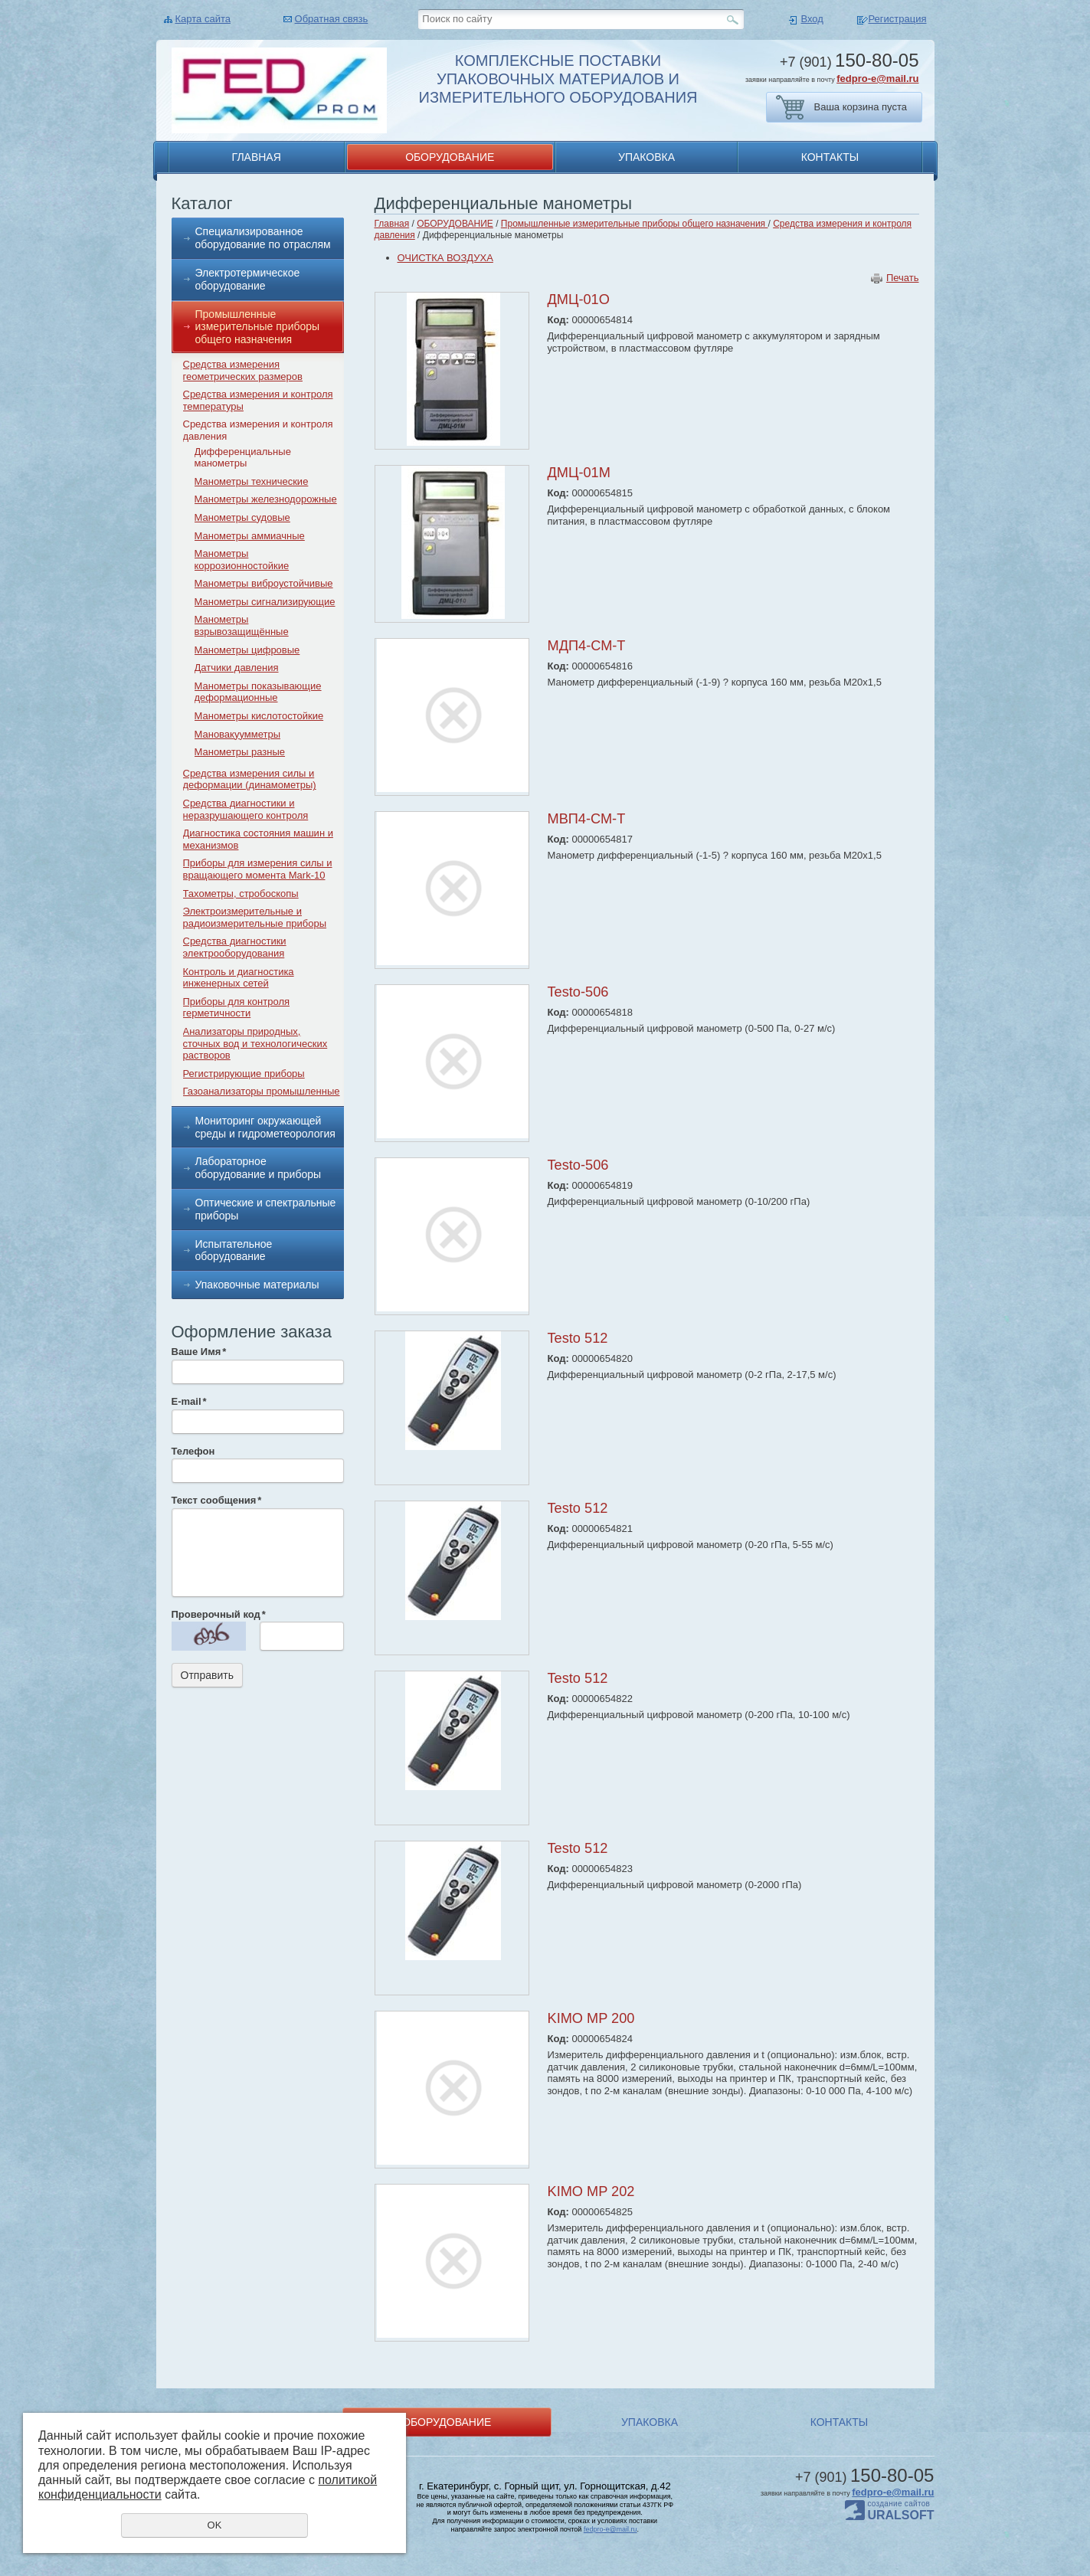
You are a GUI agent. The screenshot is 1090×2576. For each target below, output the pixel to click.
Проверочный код (219, 1614)
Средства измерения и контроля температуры (258, 400)
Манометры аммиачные (250, 536)
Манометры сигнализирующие (265, 601)
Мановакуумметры (238, 734)
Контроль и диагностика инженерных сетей (238, 978)
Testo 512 (578, 1338)
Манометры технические (252, 481)
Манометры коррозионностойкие (242, 559)
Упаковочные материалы (257, 1284)
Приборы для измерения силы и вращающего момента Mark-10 (257, 869)
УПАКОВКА (646, 157)
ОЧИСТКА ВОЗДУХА (445, 257)
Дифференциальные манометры (243, 458)
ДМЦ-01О (579, 299)
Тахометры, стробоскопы (241, 893)
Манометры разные (240, 752)
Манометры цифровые (247, 650)
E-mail (189, 1401)
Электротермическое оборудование (247, 279)
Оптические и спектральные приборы (265, 1209)
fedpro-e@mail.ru (877, 78)
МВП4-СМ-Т (587, 818)
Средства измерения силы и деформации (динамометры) (249, 779)
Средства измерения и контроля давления (258, 430)
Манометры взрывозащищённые (242, 625)
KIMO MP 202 (591, 2191)
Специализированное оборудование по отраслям (263, 237)
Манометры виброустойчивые (264, 583)
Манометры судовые (242, 517)
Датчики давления (237, 667)
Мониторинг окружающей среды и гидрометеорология (265, 1127)
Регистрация (898, 19)
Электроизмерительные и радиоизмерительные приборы (255, 917)
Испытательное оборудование (234, 1250)
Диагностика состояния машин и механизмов (258, 839)
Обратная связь (331, 19)
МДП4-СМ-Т (587, 645)
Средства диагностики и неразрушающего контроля (246, 809)
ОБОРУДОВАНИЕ (449, 157)
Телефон (193, 1451)
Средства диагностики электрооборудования (234, 947)
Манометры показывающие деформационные (258, 692)
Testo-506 (578, 992)
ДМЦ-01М (579, 472)
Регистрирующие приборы (244, 1073)
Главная (392, 223)
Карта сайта (203, 19)
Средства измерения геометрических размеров (243, 370)
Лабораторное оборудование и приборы (258, 1167)
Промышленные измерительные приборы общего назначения (257, 327)
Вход (811, 19)
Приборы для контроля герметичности (236, 1008)
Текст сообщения (217, 1500)
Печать (902, 277)
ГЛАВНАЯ (256, 157)
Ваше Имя (199, 1351)
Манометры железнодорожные (266, 499)
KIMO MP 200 (591, 2018)
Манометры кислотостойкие (259, 716)
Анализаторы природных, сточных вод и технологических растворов (255, 1043)
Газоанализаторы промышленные (261, 1091)
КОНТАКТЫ (830, 157)
